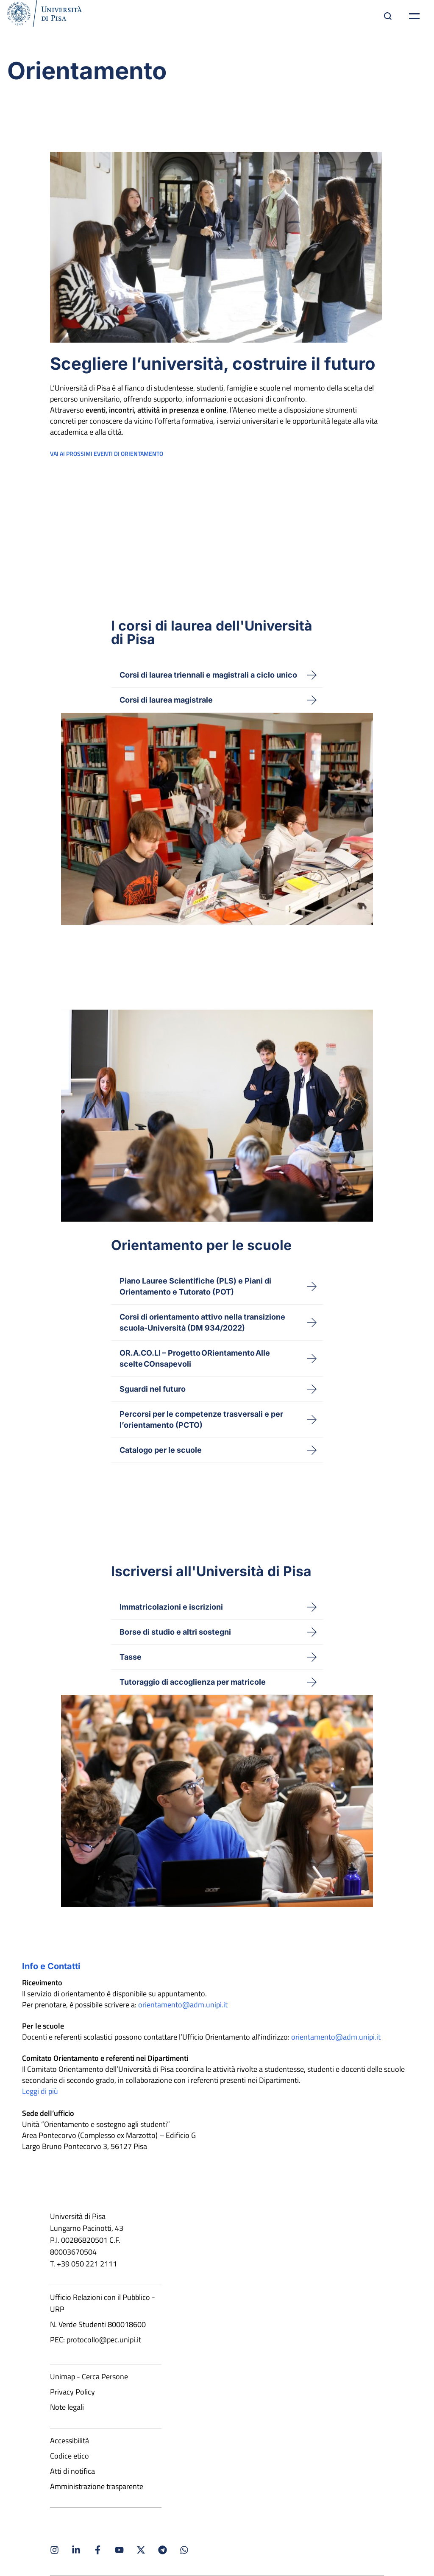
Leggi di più (40, 2091)
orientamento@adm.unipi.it (183, 2004)
